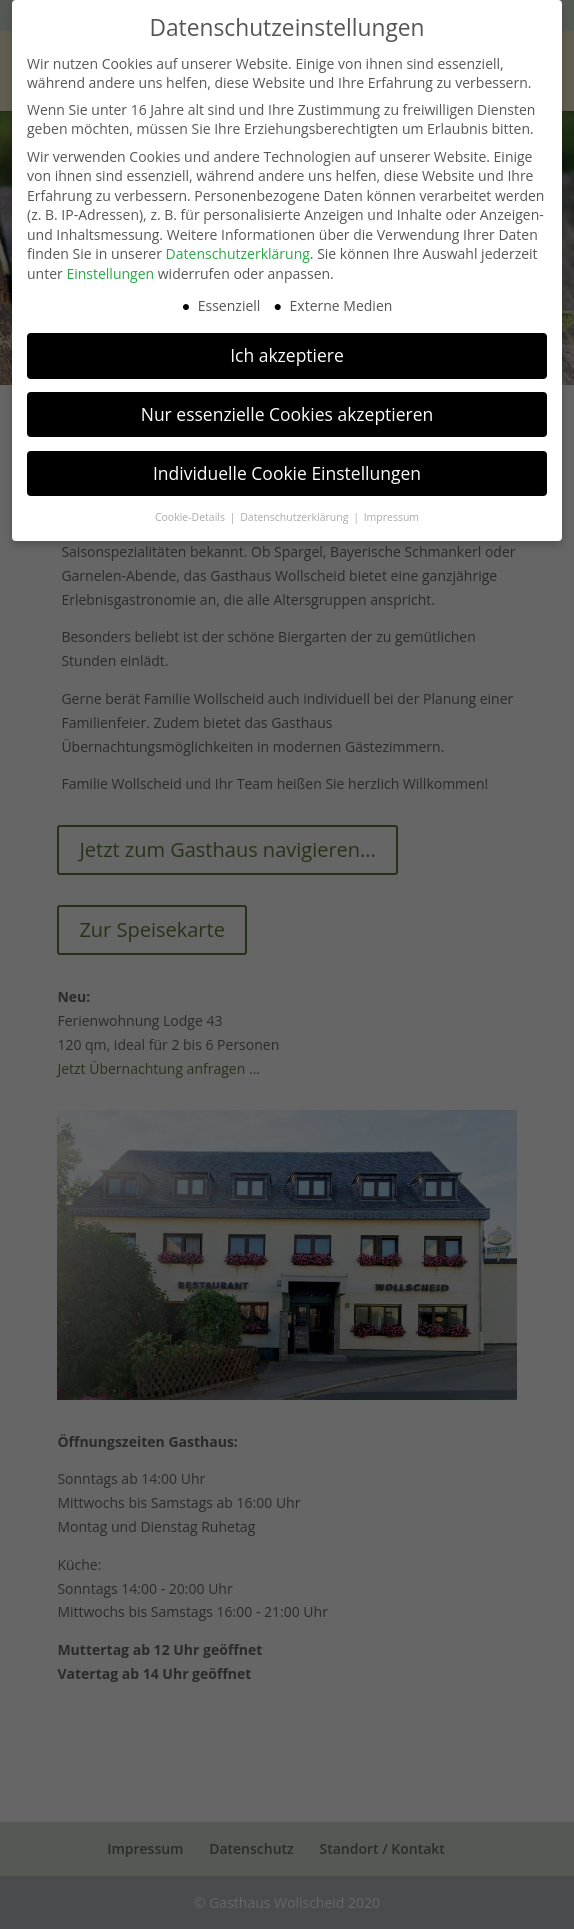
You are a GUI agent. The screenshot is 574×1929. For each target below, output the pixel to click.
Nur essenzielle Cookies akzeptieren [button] (287, 407)
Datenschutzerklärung (238, 246)
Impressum (391, 509)
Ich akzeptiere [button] (287, 348)
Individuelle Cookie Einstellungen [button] (287, 466)
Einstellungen (110, 266)
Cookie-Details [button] (191, 509)
